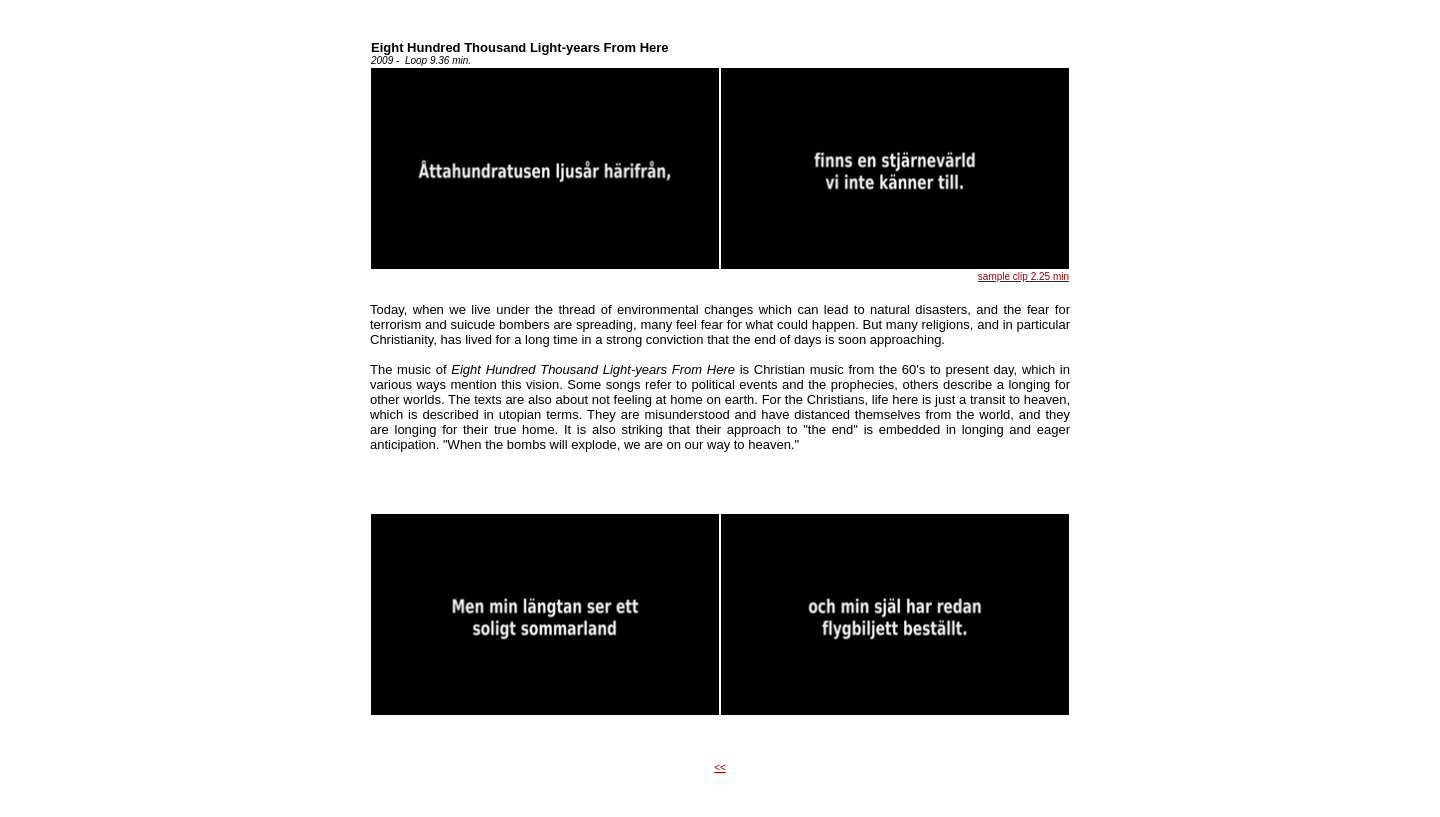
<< (720, 767)
